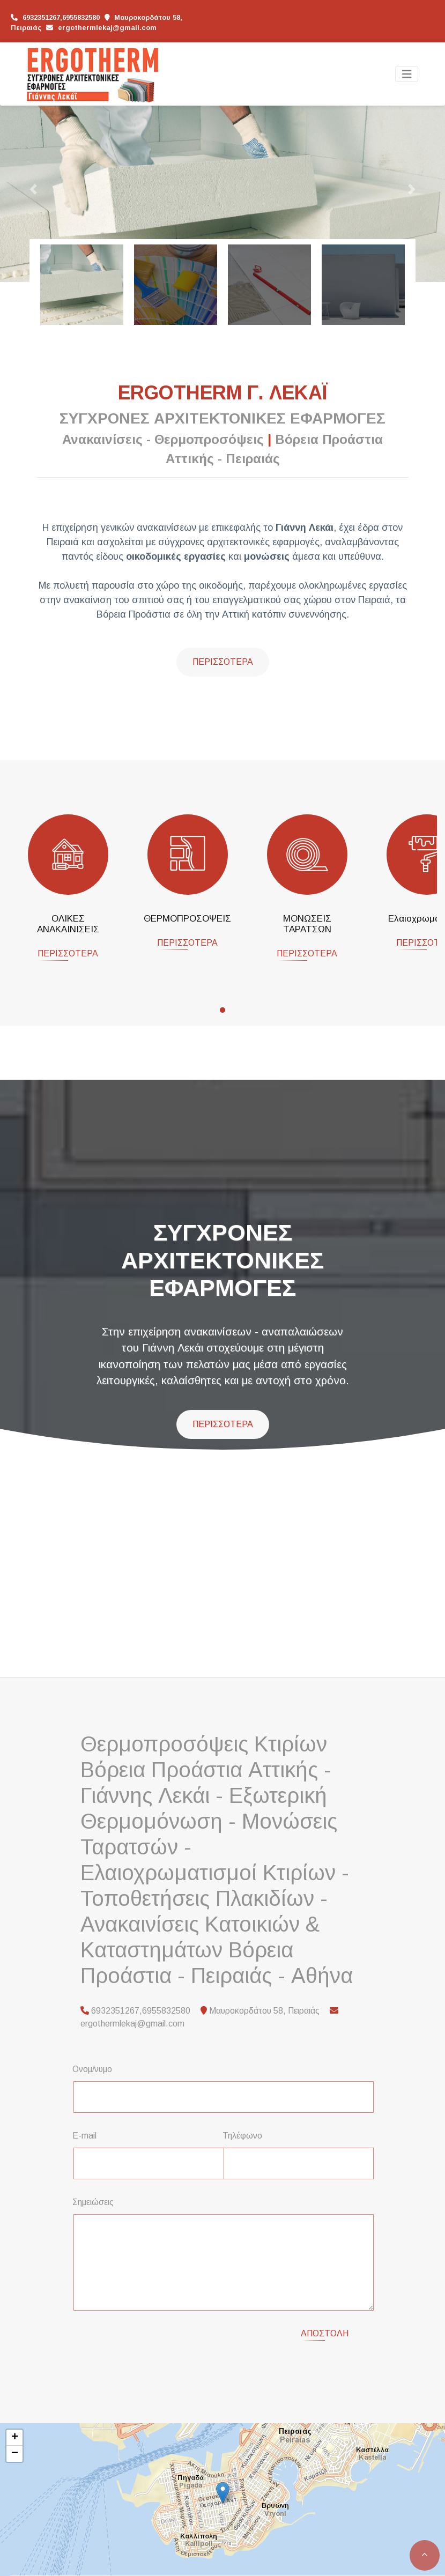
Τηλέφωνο (242, 2135)
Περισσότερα (222, 661)
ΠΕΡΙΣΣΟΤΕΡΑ (68, 953)
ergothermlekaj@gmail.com (107, 28)
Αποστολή (324, 2333)
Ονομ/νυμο (92, 2069)
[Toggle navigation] (407, 74)
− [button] (14, 2441)
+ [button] (14, 2425)
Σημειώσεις (93, 2202)
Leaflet (22, 2567)
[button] (33, 189)
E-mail (84, 2135)
